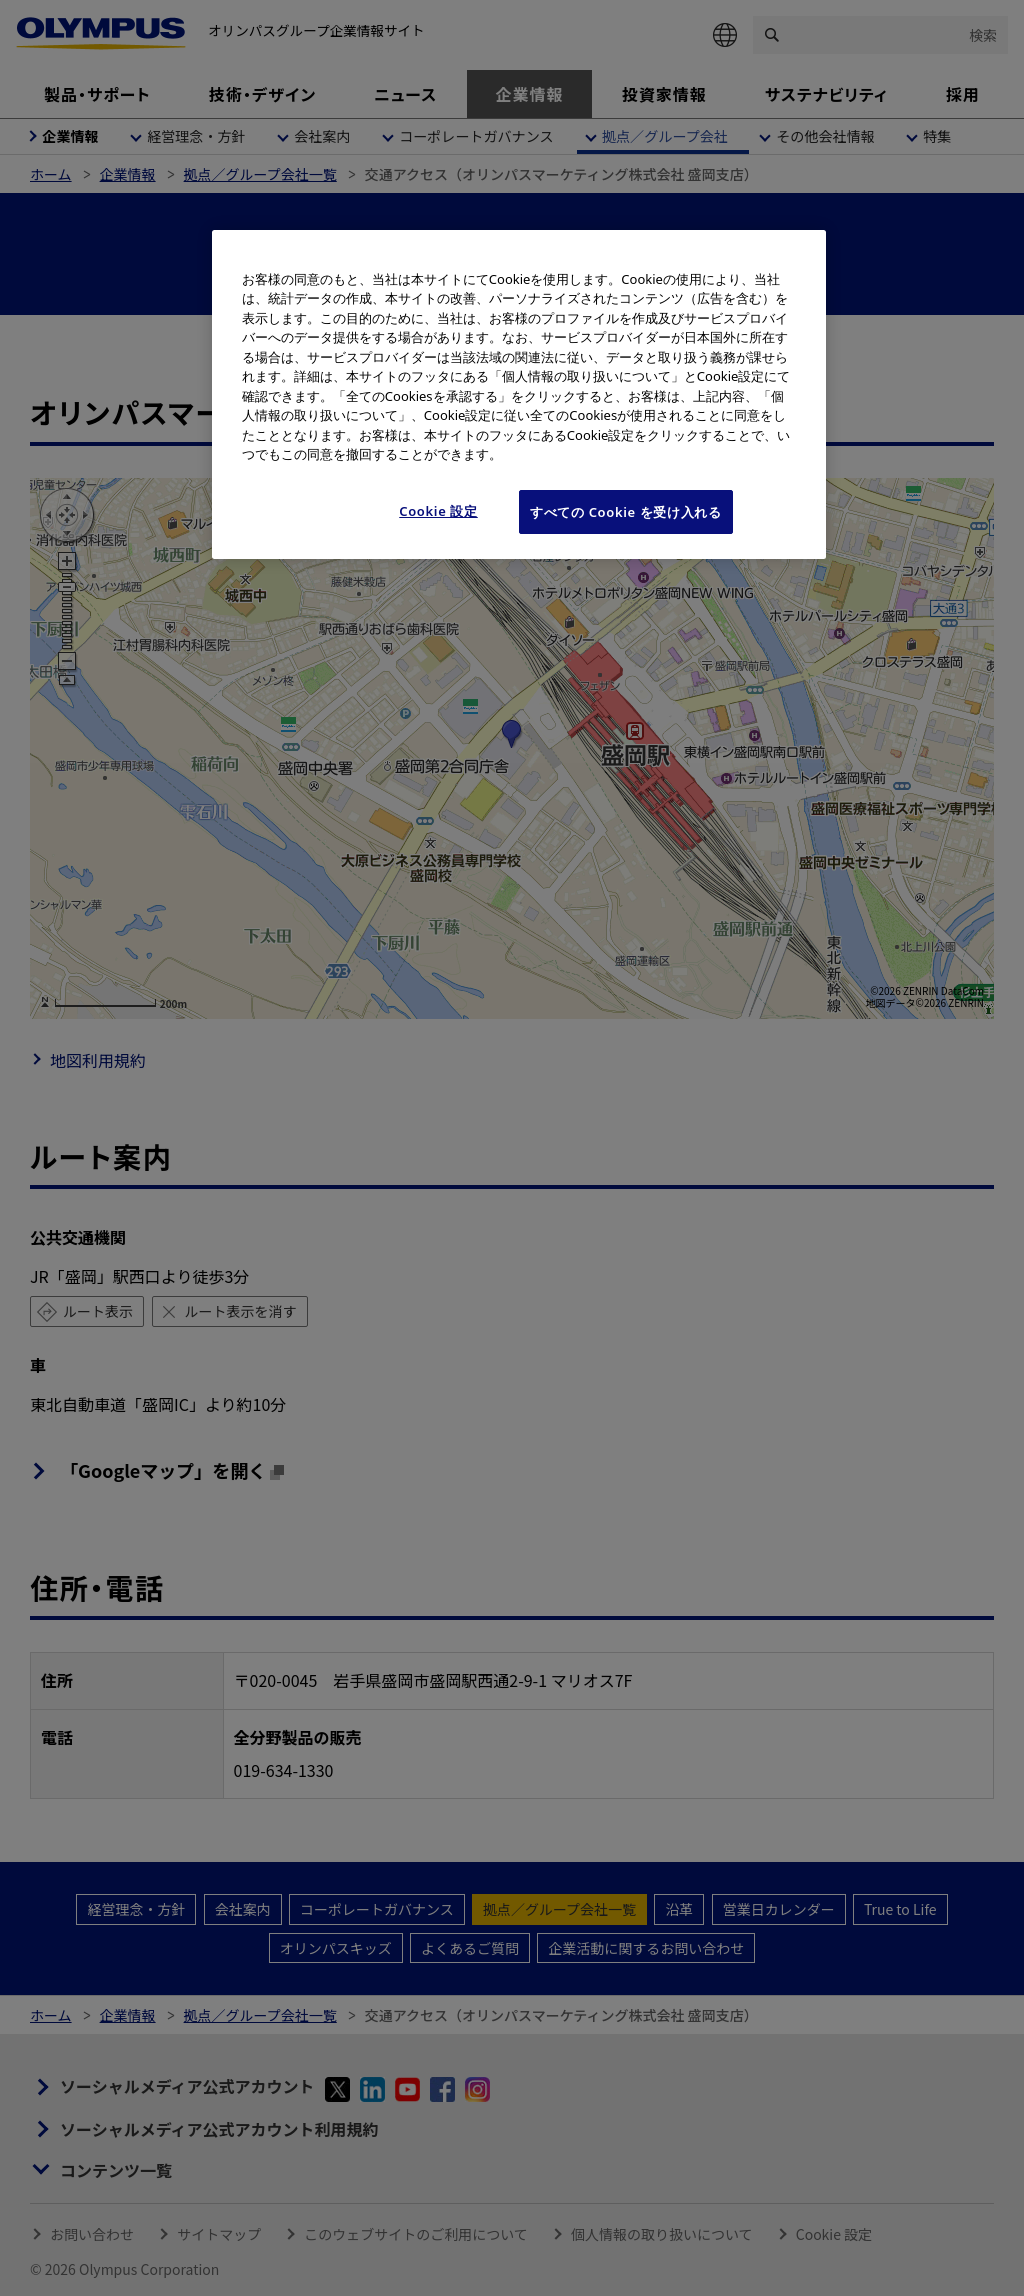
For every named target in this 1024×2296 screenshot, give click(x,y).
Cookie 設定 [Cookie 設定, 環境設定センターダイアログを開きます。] (438, 511)
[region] (519, 394)
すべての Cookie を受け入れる (626, 512)
